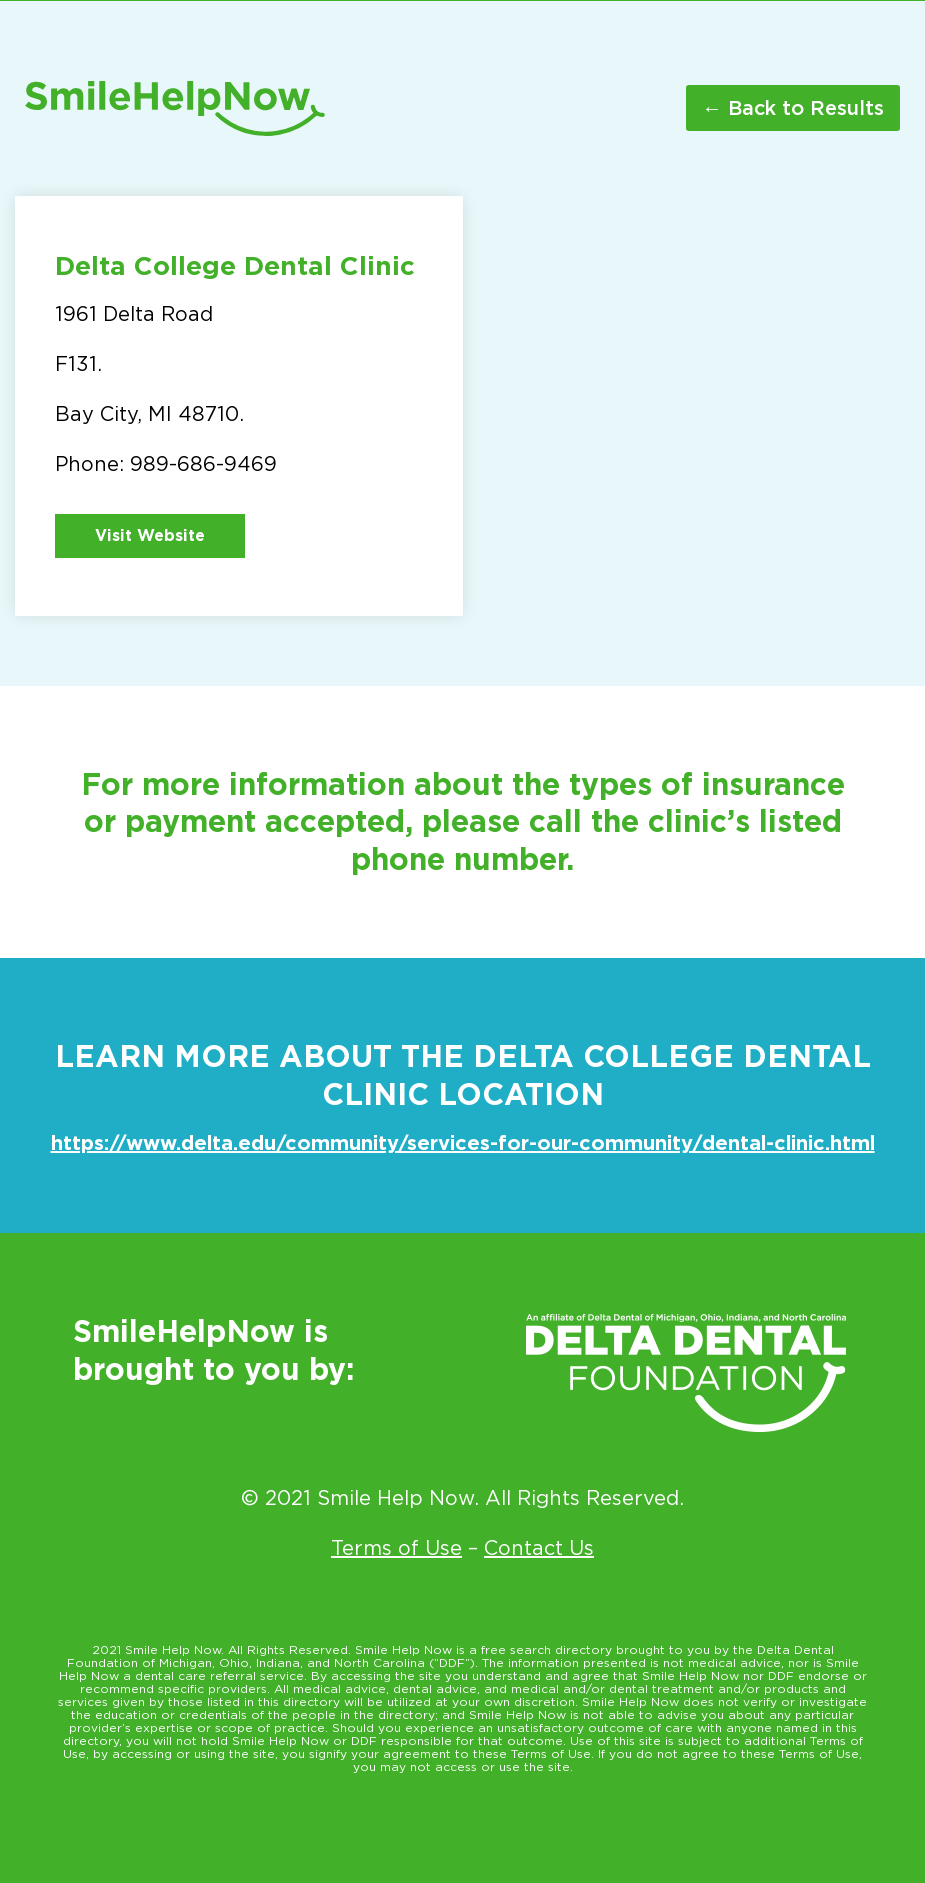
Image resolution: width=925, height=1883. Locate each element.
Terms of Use (396, 1548)
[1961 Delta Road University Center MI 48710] (687, 406)
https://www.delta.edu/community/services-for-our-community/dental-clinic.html (463, 1143)
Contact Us (539, 1548)
